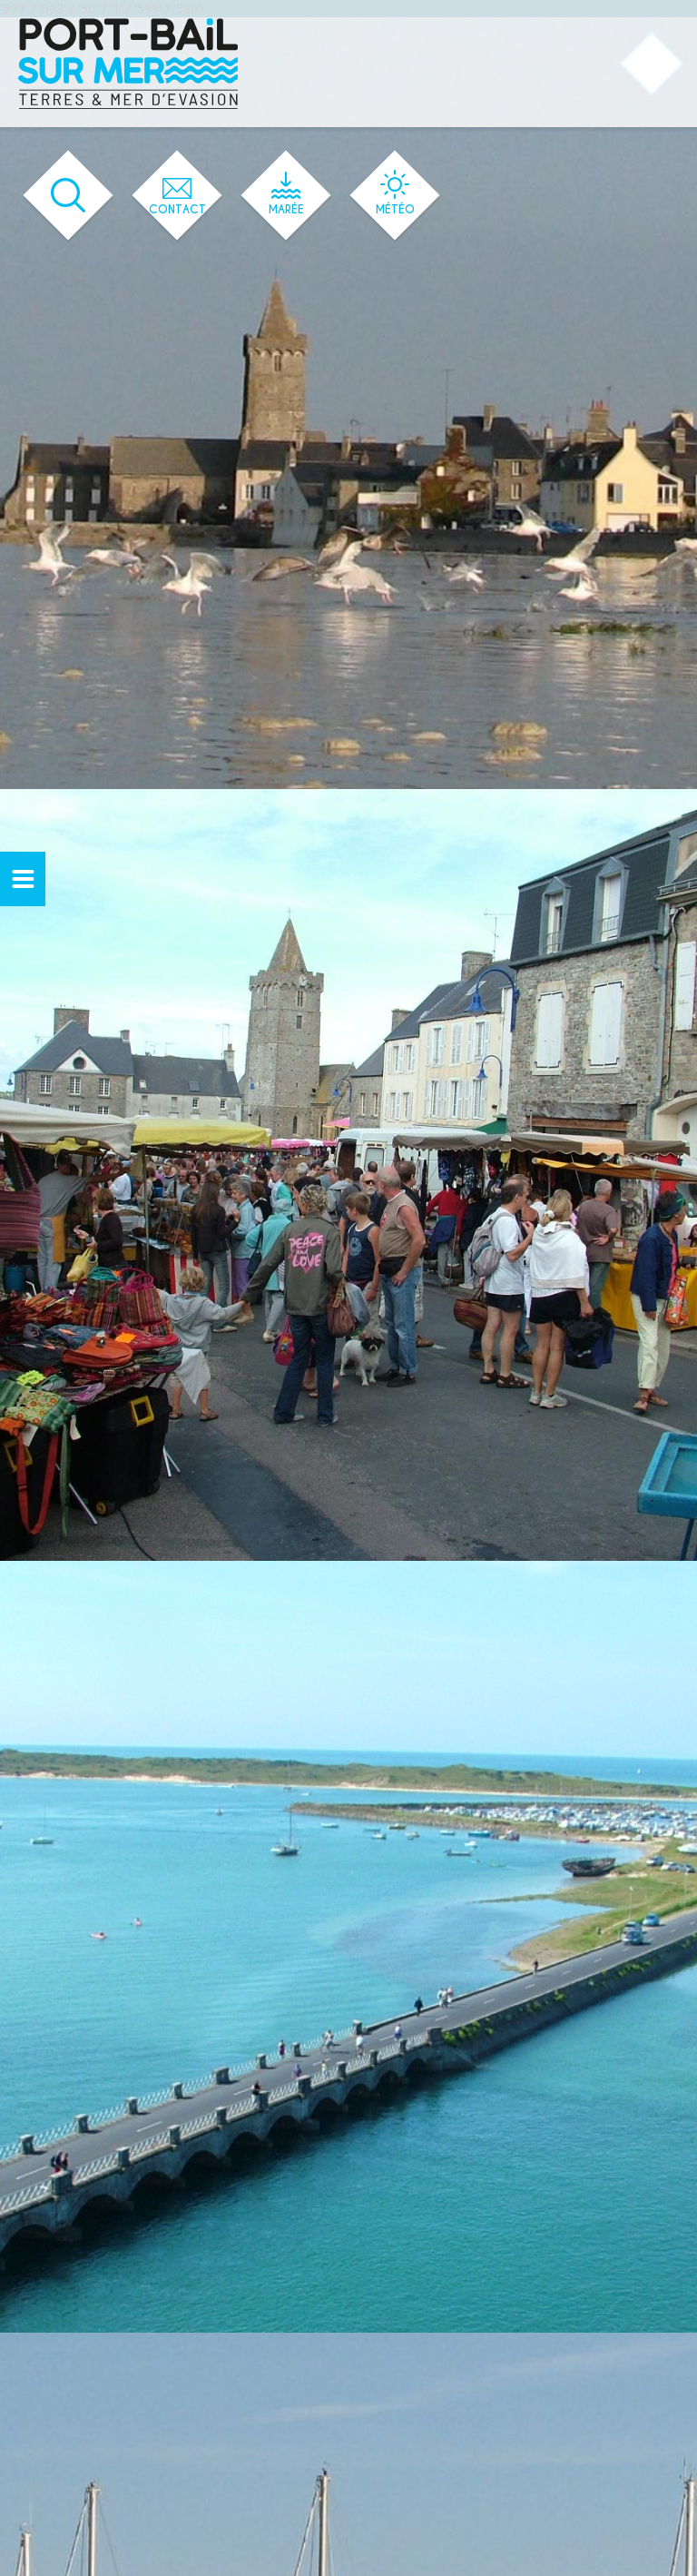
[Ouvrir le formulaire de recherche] (68, 196)
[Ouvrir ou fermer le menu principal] (652, 64)
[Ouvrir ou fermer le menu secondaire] (22, 879)
